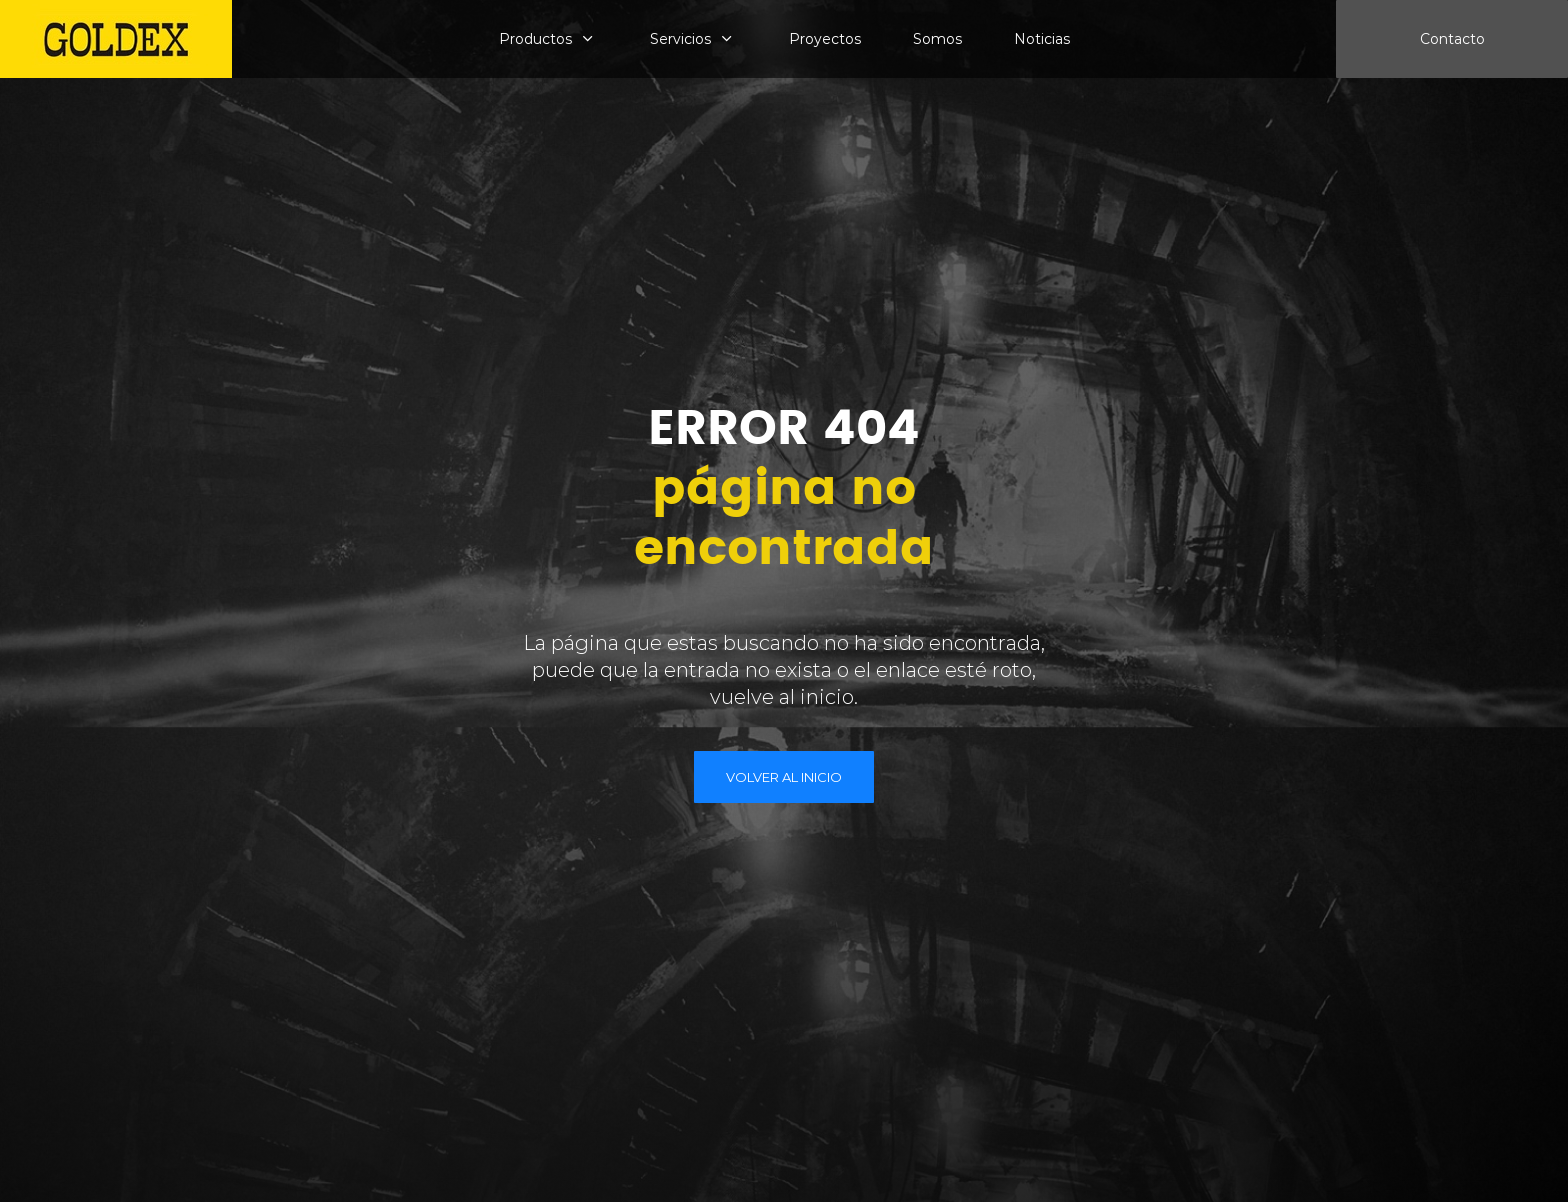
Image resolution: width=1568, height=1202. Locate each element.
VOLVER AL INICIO (784, 777)
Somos (937, 39)
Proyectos (825, 39)
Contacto (1452, 39)
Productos (535, 39)
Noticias (1042, 39)
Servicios (680, 39)
